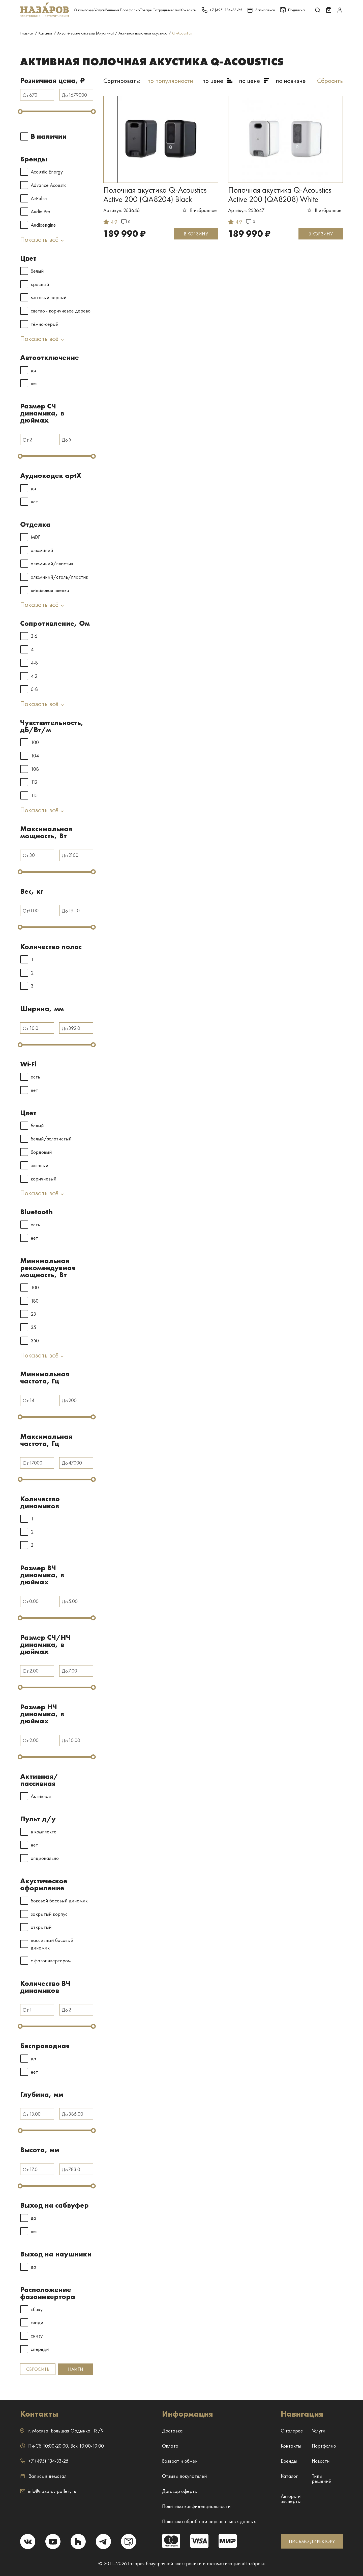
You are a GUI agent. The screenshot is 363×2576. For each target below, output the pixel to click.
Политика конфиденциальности (196, 2506)
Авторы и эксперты (291, 2498)
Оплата (170, 2446)
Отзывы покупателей (184, 2476)
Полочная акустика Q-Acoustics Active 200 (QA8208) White (279, 194)
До (65, 95)
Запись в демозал (43, 2476)
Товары (146, 10)
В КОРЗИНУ (196, 234)
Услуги (99, 10)
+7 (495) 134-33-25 (44, 2461)
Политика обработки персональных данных (209, 2521)
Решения (112, 10)
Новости (321, 2461)
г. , (62, 2430)
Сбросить (37, 2369)
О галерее (292, 2430)
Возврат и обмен (180, 2461)
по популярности (170, 80)
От (26, 95)
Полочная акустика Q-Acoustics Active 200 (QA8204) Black (154, 194)
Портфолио (130, 10)
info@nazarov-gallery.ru (48, 2491)
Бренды (289, 2461)
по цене (212, 80)
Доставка (172, 2430)
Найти (75, 2369)
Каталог (289, 2476)
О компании (84, 10)
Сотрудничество (166, 10)
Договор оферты (180, 2491)
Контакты (188, 10)
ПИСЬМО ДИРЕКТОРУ (312, 2541)
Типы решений (321, 2478)
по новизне (291, 80)
